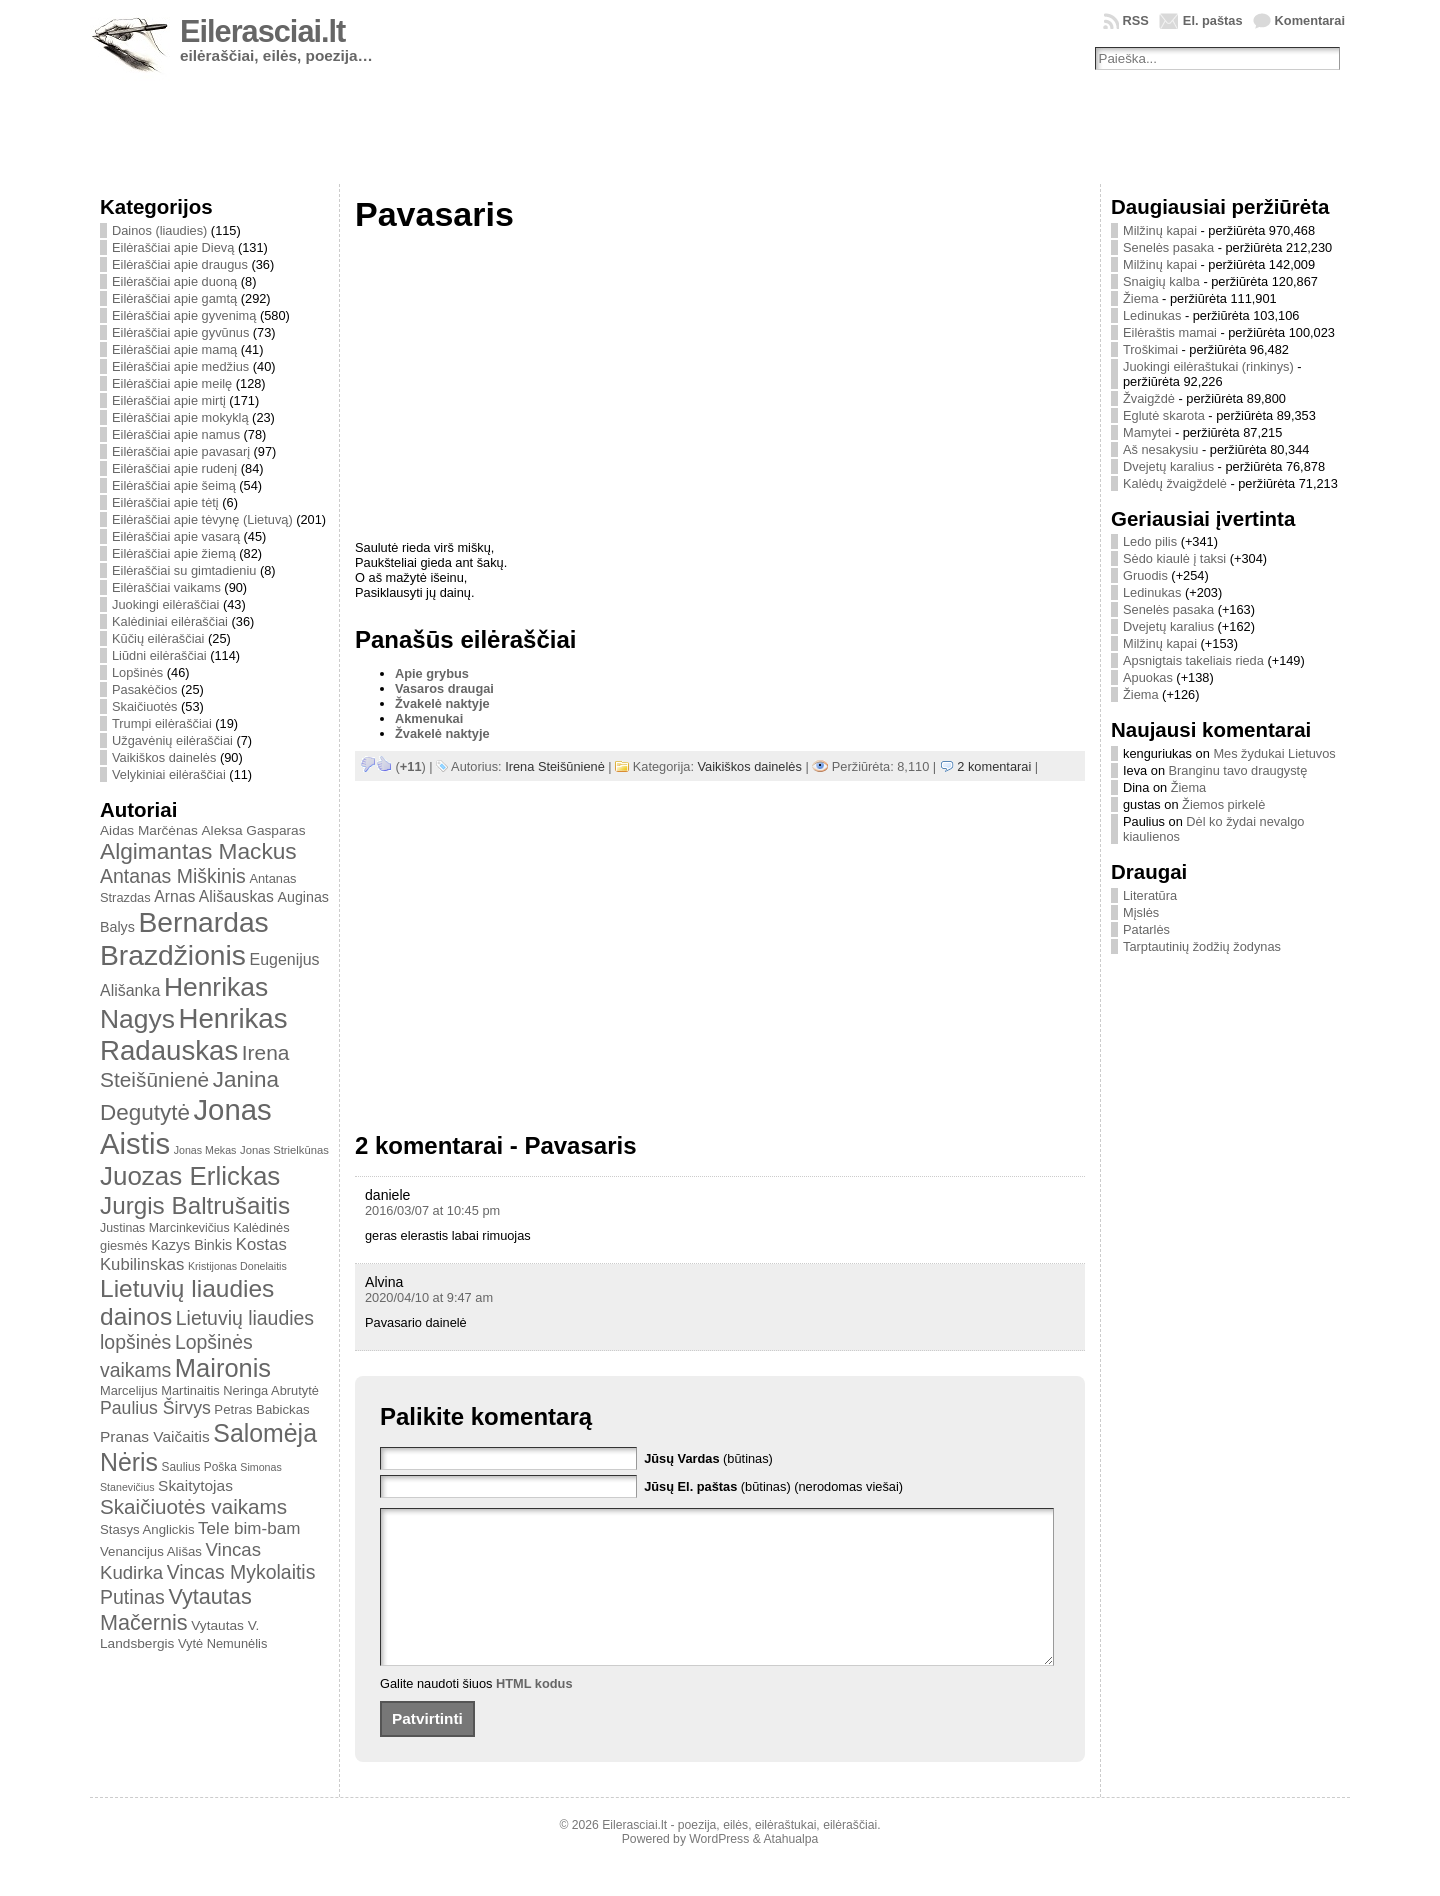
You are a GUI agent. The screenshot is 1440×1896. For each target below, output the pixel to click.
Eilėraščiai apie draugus (180, 264)
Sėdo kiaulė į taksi (1174, 558)
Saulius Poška (199, 1467)
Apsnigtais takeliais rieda (1193, 660)
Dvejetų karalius (1168, 466)
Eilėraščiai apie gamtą (174, 298)
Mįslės (1141, 912)
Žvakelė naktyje (442, 703)
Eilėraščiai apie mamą (174, 349)
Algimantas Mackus (198, 851)
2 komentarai (994, 766)
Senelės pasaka (1168, 247)
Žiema (1141, 298)
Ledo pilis (1150, 541)
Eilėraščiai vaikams (166, 587)
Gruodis (1145, 575)
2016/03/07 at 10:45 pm (432, 1210)
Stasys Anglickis (147, 1529)
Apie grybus (432, 673)
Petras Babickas (261, 1409)
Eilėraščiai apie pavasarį (181, 451)
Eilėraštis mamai (1170, 332)
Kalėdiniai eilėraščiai (170, 621)
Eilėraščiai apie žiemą (174, 553)
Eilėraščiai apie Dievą (173, 247)
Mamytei (1147, 432)
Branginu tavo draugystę (1238, 770)
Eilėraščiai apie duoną (174, 281)
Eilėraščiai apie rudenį (174, 468)
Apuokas (1148, 677)
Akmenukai (429, 718)
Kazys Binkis (191, 1245)
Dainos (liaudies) (159, 230)
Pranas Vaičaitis (155, 1436)
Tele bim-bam (249, 1528)
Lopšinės (137, 672)
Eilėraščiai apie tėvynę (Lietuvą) (202, 519)
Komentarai (1310, 20)
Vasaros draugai (444, 688)
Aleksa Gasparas (253, 830)
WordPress (719, 1869)
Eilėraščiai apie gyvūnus (180, 332)
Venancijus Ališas (151, 1551)
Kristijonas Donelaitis (237, 1266)
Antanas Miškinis (173, 876)
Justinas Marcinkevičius (165, 1228)
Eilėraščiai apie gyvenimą (184, 315)
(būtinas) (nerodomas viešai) (773, 1486)
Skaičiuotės (144, 706)
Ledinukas (1152, 315)
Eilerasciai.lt (262, 31)
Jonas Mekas (205, 1150)
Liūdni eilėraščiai (159, 655)
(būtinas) (708, 1458)
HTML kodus (534, 1713)
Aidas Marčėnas (149, 830)
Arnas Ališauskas (214, 896)
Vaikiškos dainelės (164, 757)
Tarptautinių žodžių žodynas (1202, 946)
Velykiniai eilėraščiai (169, 774)
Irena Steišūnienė (555, 766)
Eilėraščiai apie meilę (172, 383)
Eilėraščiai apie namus (176, 434)
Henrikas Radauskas (194, 1034)
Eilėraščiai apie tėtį (165, 502)
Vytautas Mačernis (176, 1609)
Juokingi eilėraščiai (165, 604)
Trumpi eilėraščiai (162, 723)
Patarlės (1146, 929)
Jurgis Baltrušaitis (195, 1205)
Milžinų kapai (1160, 230)
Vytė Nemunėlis (222, 1643)
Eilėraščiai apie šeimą (174, 485)
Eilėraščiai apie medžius (180, 366)
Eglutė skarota (1164, 415)
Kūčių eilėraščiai (158, 638)
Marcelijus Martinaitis (160, 1390)
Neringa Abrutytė (271, 1390)
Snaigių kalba (1161, 281)
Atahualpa (790, 1869)
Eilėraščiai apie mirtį (169, 400)
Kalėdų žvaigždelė (1175, 483)
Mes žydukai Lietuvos (1274, 753)
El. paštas (1213, 20)
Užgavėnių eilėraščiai (172, 740)
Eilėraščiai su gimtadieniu (184, 570)
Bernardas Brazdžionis (184, 938)
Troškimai (1150, 349)
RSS (1136, 20)
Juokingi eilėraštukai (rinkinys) (1208, 366)
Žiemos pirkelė (1223, 804)
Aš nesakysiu (1160, 449)
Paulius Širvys (155, 1408)
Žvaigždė (1149, 398)
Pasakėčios (144, 689)
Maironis (223, 1368)
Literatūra (1150, 895)
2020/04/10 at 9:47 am (429, 1297)
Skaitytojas (195, 1485)
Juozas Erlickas (190, 1176)
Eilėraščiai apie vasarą (176, 536)
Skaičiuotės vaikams (193, 1506)
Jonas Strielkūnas (284, 1150)
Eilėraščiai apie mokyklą (180, 417)
